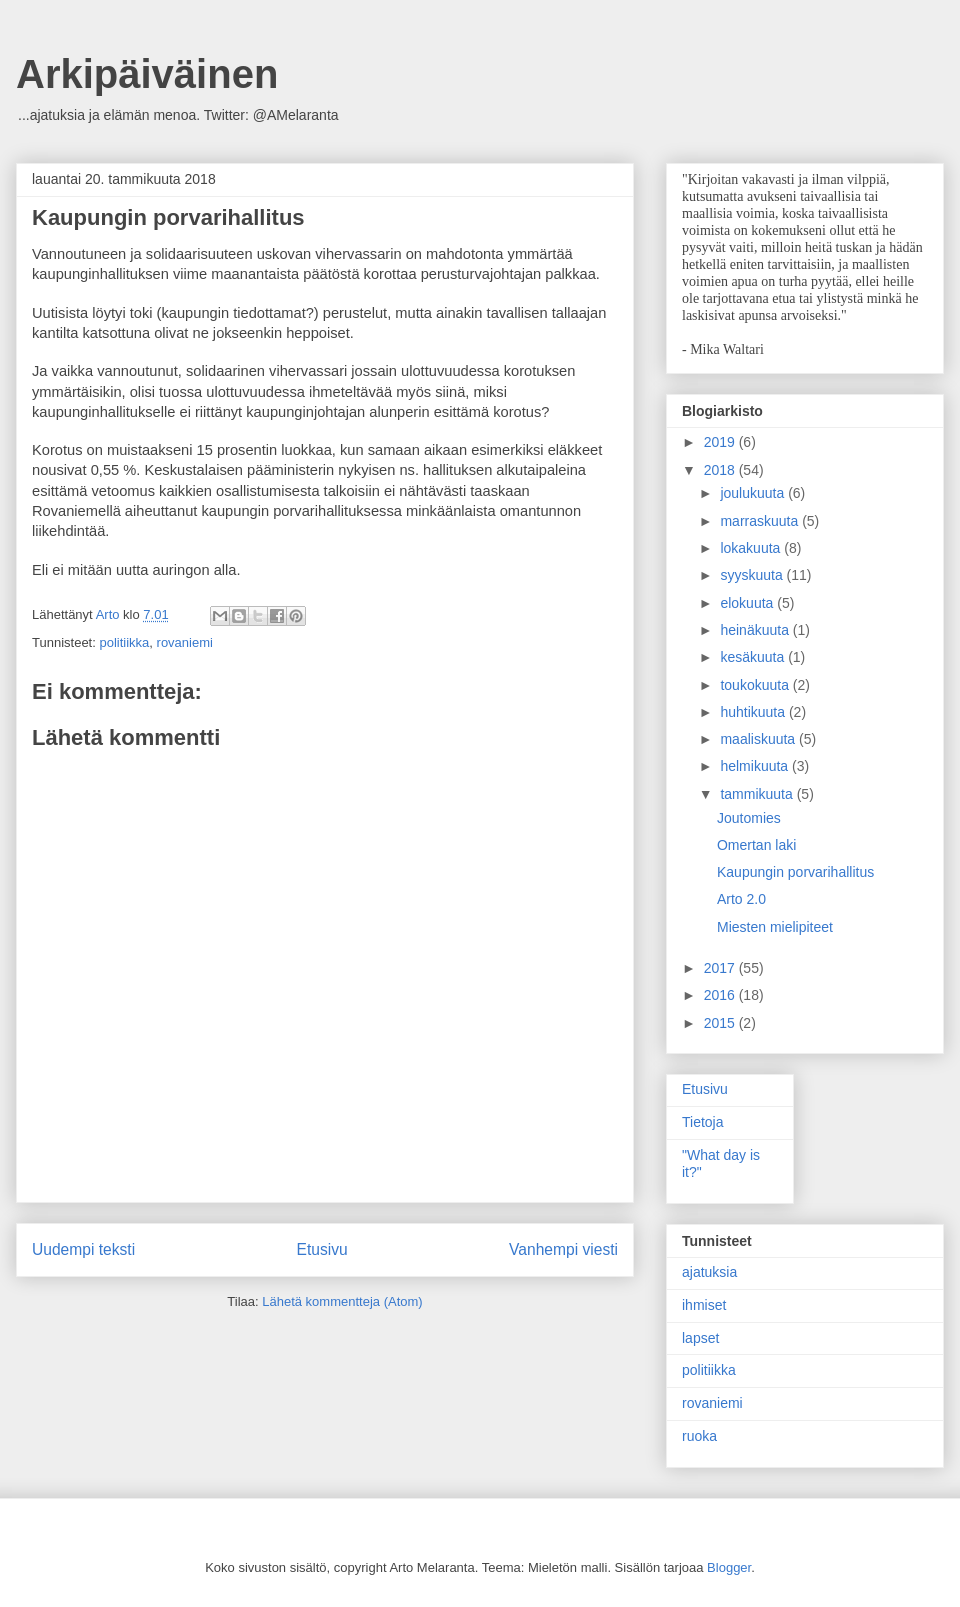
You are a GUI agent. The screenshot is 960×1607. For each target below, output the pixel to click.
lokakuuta (752, 548)
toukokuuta (756, 685)
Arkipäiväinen (147, 74)
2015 (721, 1023)
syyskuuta (753, 575)
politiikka (124, 642)
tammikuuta (758, 794)
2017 (721, 968)
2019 (721, 442)
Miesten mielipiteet (775, 927)
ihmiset (704, 1305)
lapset (700, 1338)
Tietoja (703, 1122)
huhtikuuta (754, 712)
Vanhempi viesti (563, 1249)
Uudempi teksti (83, 1249)
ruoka (699, 1436)
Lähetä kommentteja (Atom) (342, 1301)
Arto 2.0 (741, 899)
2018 (721, 470)
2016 (721, 995)
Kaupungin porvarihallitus (795, 872)
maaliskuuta (759, 739)
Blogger (729, 1567)
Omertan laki (756, 845)
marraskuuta (761, 521)
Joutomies (749, 818)
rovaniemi (185, 642)
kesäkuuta (754, 657)
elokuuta (748, 603)
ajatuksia (709, 1272)
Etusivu (322, 1249)
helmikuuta (756, 766)
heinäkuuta (756, 630)
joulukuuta (754, 493)
